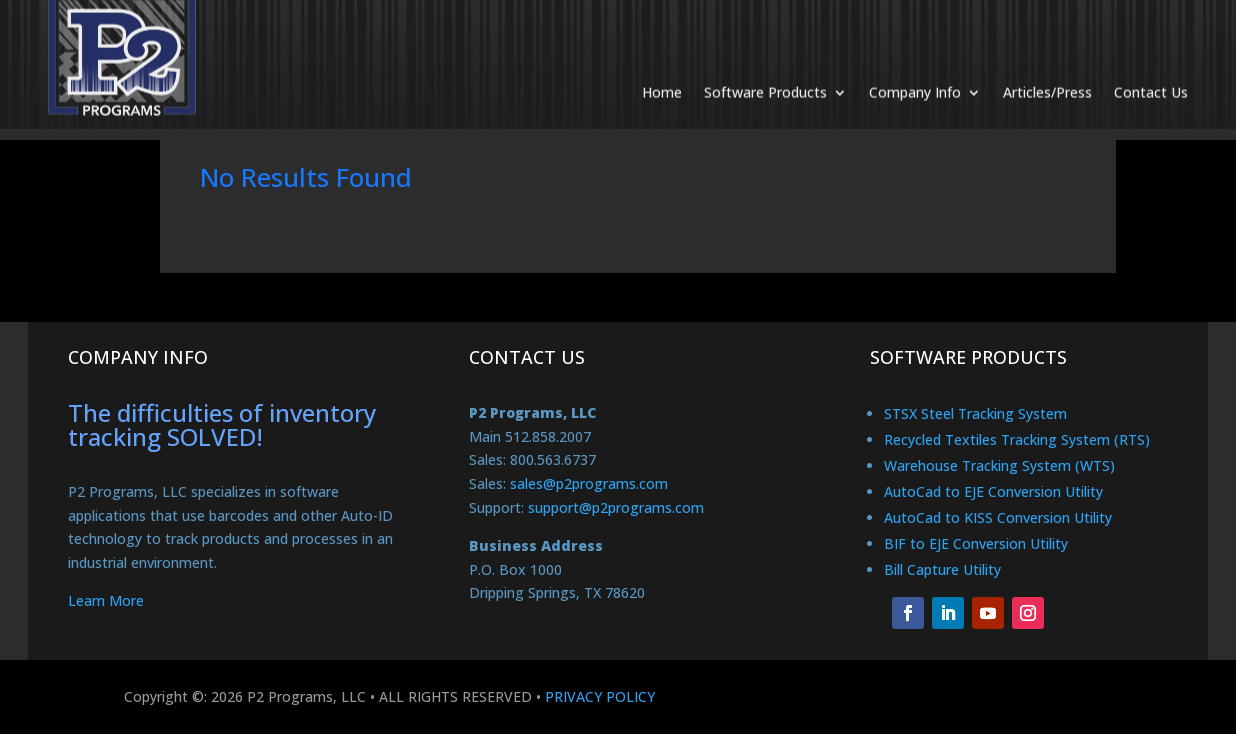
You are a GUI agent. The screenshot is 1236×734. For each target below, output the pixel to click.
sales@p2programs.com (589, 483)
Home (662, 72)
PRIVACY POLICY (600, 696)
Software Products (765, 72)
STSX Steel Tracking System (975, 413)
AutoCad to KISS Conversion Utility (998, 517)
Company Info (915, 72)
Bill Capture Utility (942, 569)
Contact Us (1151, 72)
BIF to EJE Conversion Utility (976, 543)
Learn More (106, 600)
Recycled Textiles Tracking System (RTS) (1017, 439)
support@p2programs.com (616, 507)
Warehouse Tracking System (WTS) (999, 465)
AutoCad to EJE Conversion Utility (993, 491)
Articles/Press (1047, 72)
